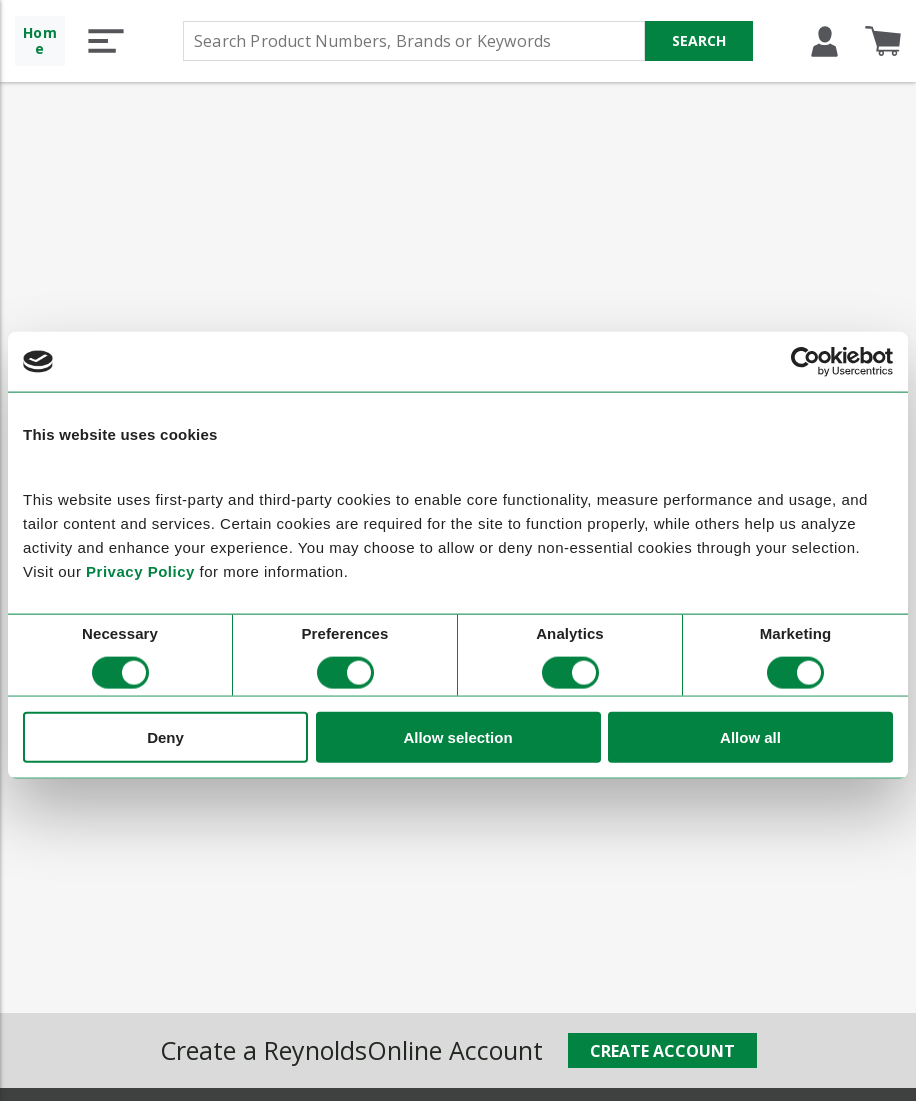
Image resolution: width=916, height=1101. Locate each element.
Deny (165, 736)
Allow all (750, 736)
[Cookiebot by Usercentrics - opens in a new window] (805, 362)
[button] (106, 41)
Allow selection (457, 736)
